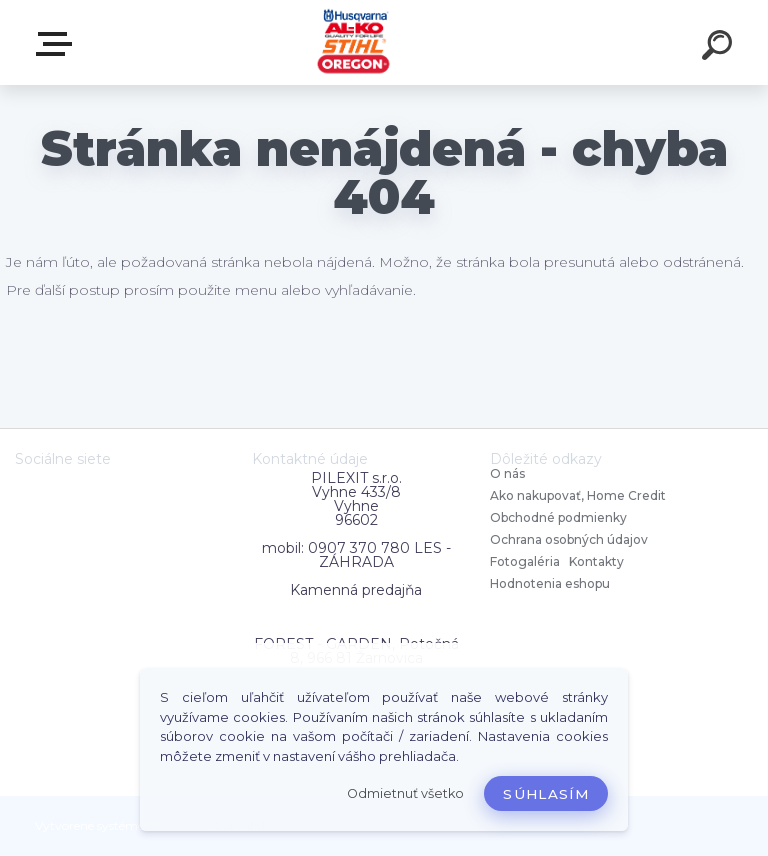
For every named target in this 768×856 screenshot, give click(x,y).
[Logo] (354, 42)
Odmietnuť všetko (405, 793)
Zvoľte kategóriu (58, 44)
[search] (720, 48)
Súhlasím (546, 794)
